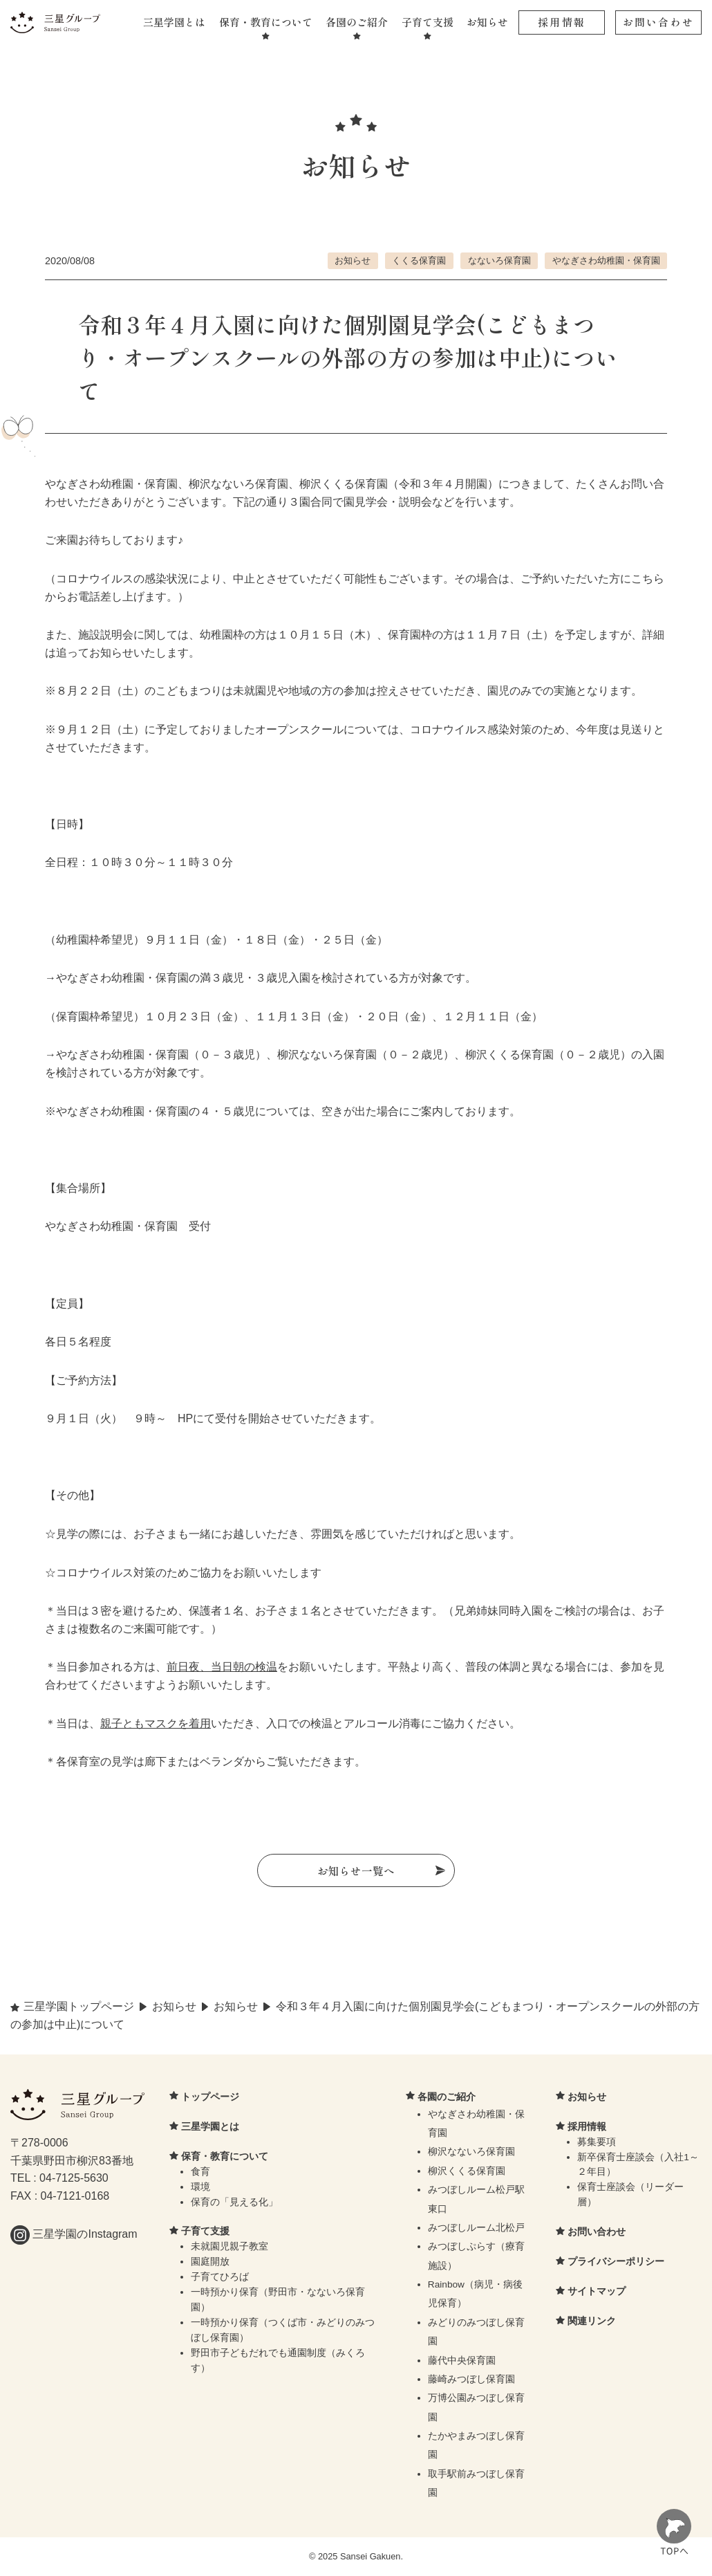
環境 (200, 2187)
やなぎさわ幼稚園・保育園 (606, 260)
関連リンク (592, 2322)
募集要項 (596, 2142)
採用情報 (561, 22)
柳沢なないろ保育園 (471, 2153)
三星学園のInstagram (74, 2235)
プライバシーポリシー (616, 2262)
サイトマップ (597, 2292)
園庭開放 (210, 2263)
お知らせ (487, 22)
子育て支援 (427, 22)
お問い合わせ (658, 22)
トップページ (210, 2097)
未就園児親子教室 (229, 2248)
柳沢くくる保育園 (466, 2171)
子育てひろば (220, 2278)
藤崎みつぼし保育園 (471, 2380)
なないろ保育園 (499, 260)
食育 (200, 2172)
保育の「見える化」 (234, 2203)
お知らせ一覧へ (356, 1870)
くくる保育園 (419, 260)
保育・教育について (265, 22)
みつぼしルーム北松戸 (476, 2228)
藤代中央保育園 (462, 2361)
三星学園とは (174, 22)
